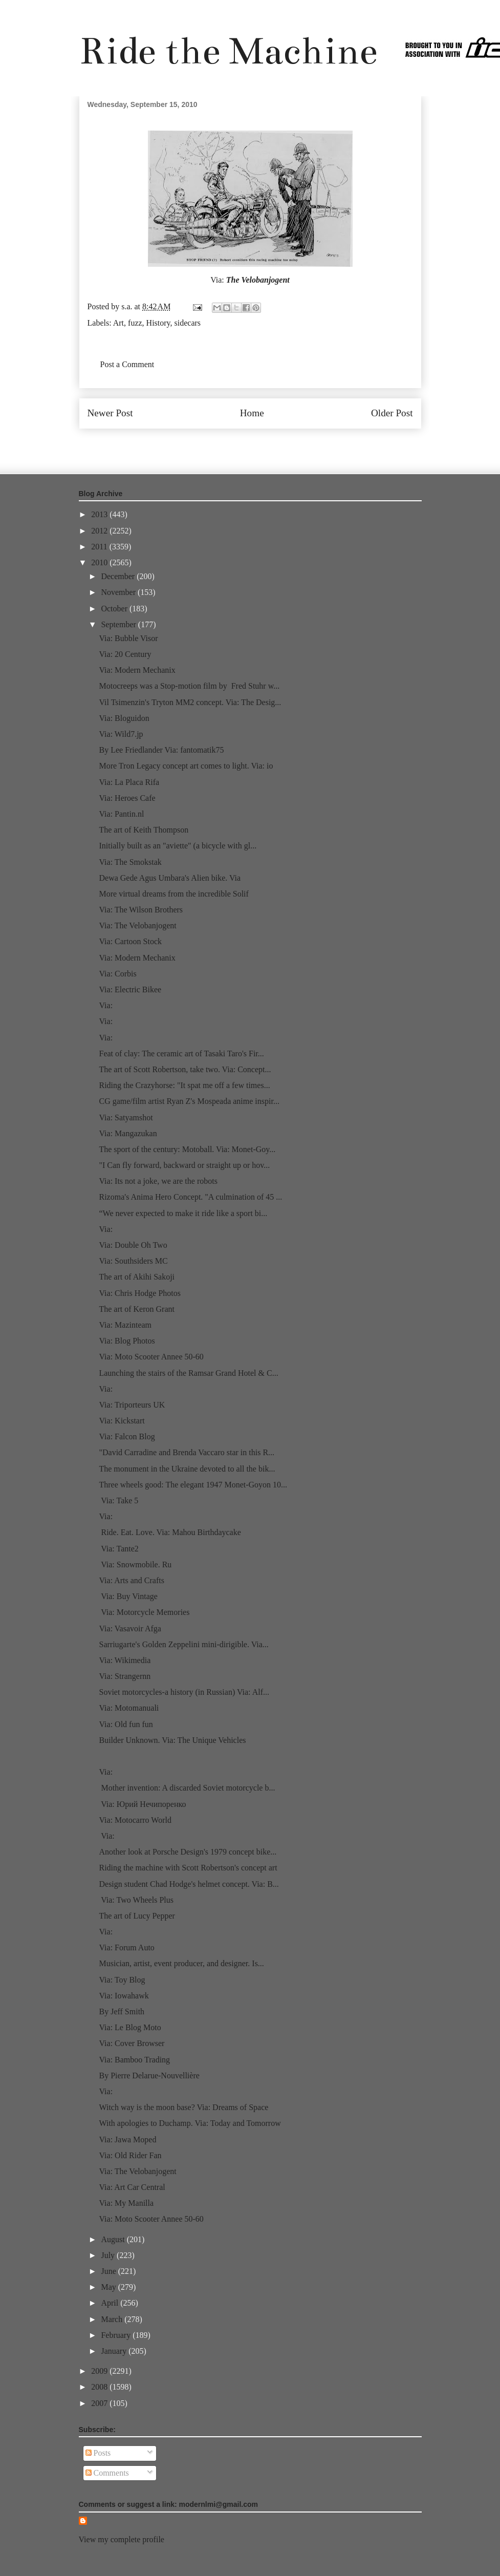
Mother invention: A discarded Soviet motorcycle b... (187, 1787)
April (110, 2302)
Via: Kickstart (121, 1420)
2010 (100, 562)
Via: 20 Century (125, 654)
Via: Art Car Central (132, 2187)
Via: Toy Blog (122, 1979)
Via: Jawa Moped (127, 2139)
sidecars (188, 322)
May (109, 2287)
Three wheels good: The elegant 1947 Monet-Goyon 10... (193, 1484)
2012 (100, 530)
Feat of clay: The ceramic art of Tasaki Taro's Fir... (181, 1053)
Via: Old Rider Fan (130, 2155)
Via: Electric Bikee (130, 989)
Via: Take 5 (118, 1500)
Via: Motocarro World (135, 1820)
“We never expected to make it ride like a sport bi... (183, 1213)
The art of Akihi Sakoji (137, 1276)
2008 (100, 2386)
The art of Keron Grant (137, 1309)
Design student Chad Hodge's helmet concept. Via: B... (188, 1884)
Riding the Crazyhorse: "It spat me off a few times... (184, 1085)
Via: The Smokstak (130, 862)
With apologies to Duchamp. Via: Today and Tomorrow (189, 2123)
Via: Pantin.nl (121, 814)
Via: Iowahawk (123, 1995)
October (115, 608)
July (109, 2255)
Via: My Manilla (126, 2203)
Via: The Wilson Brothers (141, 909)
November (119, 592)
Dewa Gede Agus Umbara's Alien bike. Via (170, 878)
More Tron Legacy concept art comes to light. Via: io (186, 765)
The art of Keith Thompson (143, 829)
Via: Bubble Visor (128, 638)
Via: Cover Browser (131, 2043)
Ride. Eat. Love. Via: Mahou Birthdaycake (170, 1532)
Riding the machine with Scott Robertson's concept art (188, 1867)
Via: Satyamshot (126, 1117)
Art (118, 322)
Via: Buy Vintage (128, 1596)
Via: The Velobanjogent (137, 925)
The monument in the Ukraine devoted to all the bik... (187, 1468)
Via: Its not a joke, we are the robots (158, 1181)
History (158, 322)
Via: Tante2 (118, 1548)
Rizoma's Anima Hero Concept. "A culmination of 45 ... (190, 1197)
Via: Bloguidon (124, 718)
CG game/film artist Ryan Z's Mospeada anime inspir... (189, 1101)
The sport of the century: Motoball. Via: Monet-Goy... (187, 1149)
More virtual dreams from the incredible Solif (173, 893)
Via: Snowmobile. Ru (135, 1564)
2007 (100, 2403)
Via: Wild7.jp (121, 734)
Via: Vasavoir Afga (130, 1628)
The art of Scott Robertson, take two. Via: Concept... (185, 1069)
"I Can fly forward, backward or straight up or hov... (184, 1165)
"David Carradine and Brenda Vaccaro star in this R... (186, 1452)
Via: (106, 1005)
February (117, 2335)
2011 (100, 546)
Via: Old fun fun (126, 1724)
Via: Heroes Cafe (127, 798)
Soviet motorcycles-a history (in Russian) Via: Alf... (184, 1692)
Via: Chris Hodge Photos (139, 1293)
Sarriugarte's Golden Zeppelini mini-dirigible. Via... (183, 1644)
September (119, 624)
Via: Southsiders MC (133, 1261)
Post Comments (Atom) (272, 443)
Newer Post (110, 413)
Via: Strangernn (124, 1676)
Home (252, 413)
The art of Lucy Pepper (137, 1915)
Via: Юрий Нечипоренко (142, 1804)
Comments (107, 2472)
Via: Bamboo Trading (134, 2059)
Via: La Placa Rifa (129, 782)
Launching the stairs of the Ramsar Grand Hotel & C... (188, 1373)
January (114, 2351)
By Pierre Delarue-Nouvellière (149, 2075)
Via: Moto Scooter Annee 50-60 (151, 1356)
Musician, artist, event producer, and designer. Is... (181, 1963)
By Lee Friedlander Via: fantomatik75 (161, 750)
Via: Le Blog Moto (130, 2027)
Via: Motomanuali (129, 1708)
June (109, 2271)
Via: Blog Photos (127, 1340)
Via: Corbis (117, 973)
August (113, 2239)
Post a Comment (127, 364)
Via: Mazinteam (125, 1325)
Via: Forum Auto (126, 1947)
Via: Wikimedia (124, 1660)
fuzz (135, 322)
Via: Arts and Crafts (131, 1580)
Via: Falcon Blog (127, 1436)
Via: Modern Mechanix (137, 670)
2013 (100, 514)
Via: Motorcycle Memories (144, 1612)
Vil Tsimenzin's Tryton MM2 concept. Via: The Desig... (190, 702)
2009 (100, 2371)
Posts (98, 2453)
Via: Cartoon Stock (130, 941)
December (119, 576)
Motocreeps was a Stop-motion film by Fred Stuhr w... (189, 686)
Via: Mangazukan (128, 1133)
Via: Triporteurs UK (132, 1404)
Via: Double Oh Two (133, 1245)
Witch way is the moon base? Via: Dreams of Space (183, 2107)
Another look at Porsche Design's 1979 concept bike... (187, 1851)
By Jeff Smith (121, 2011)
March (112, 2319)
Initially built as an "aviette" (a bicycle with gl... (177, 845)
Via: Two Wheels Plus (136, 1900)
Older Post (392, 413)
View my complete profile (121, 2539)
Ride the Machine (228, 51)
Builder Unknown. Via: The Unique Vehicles (172, 1740)
